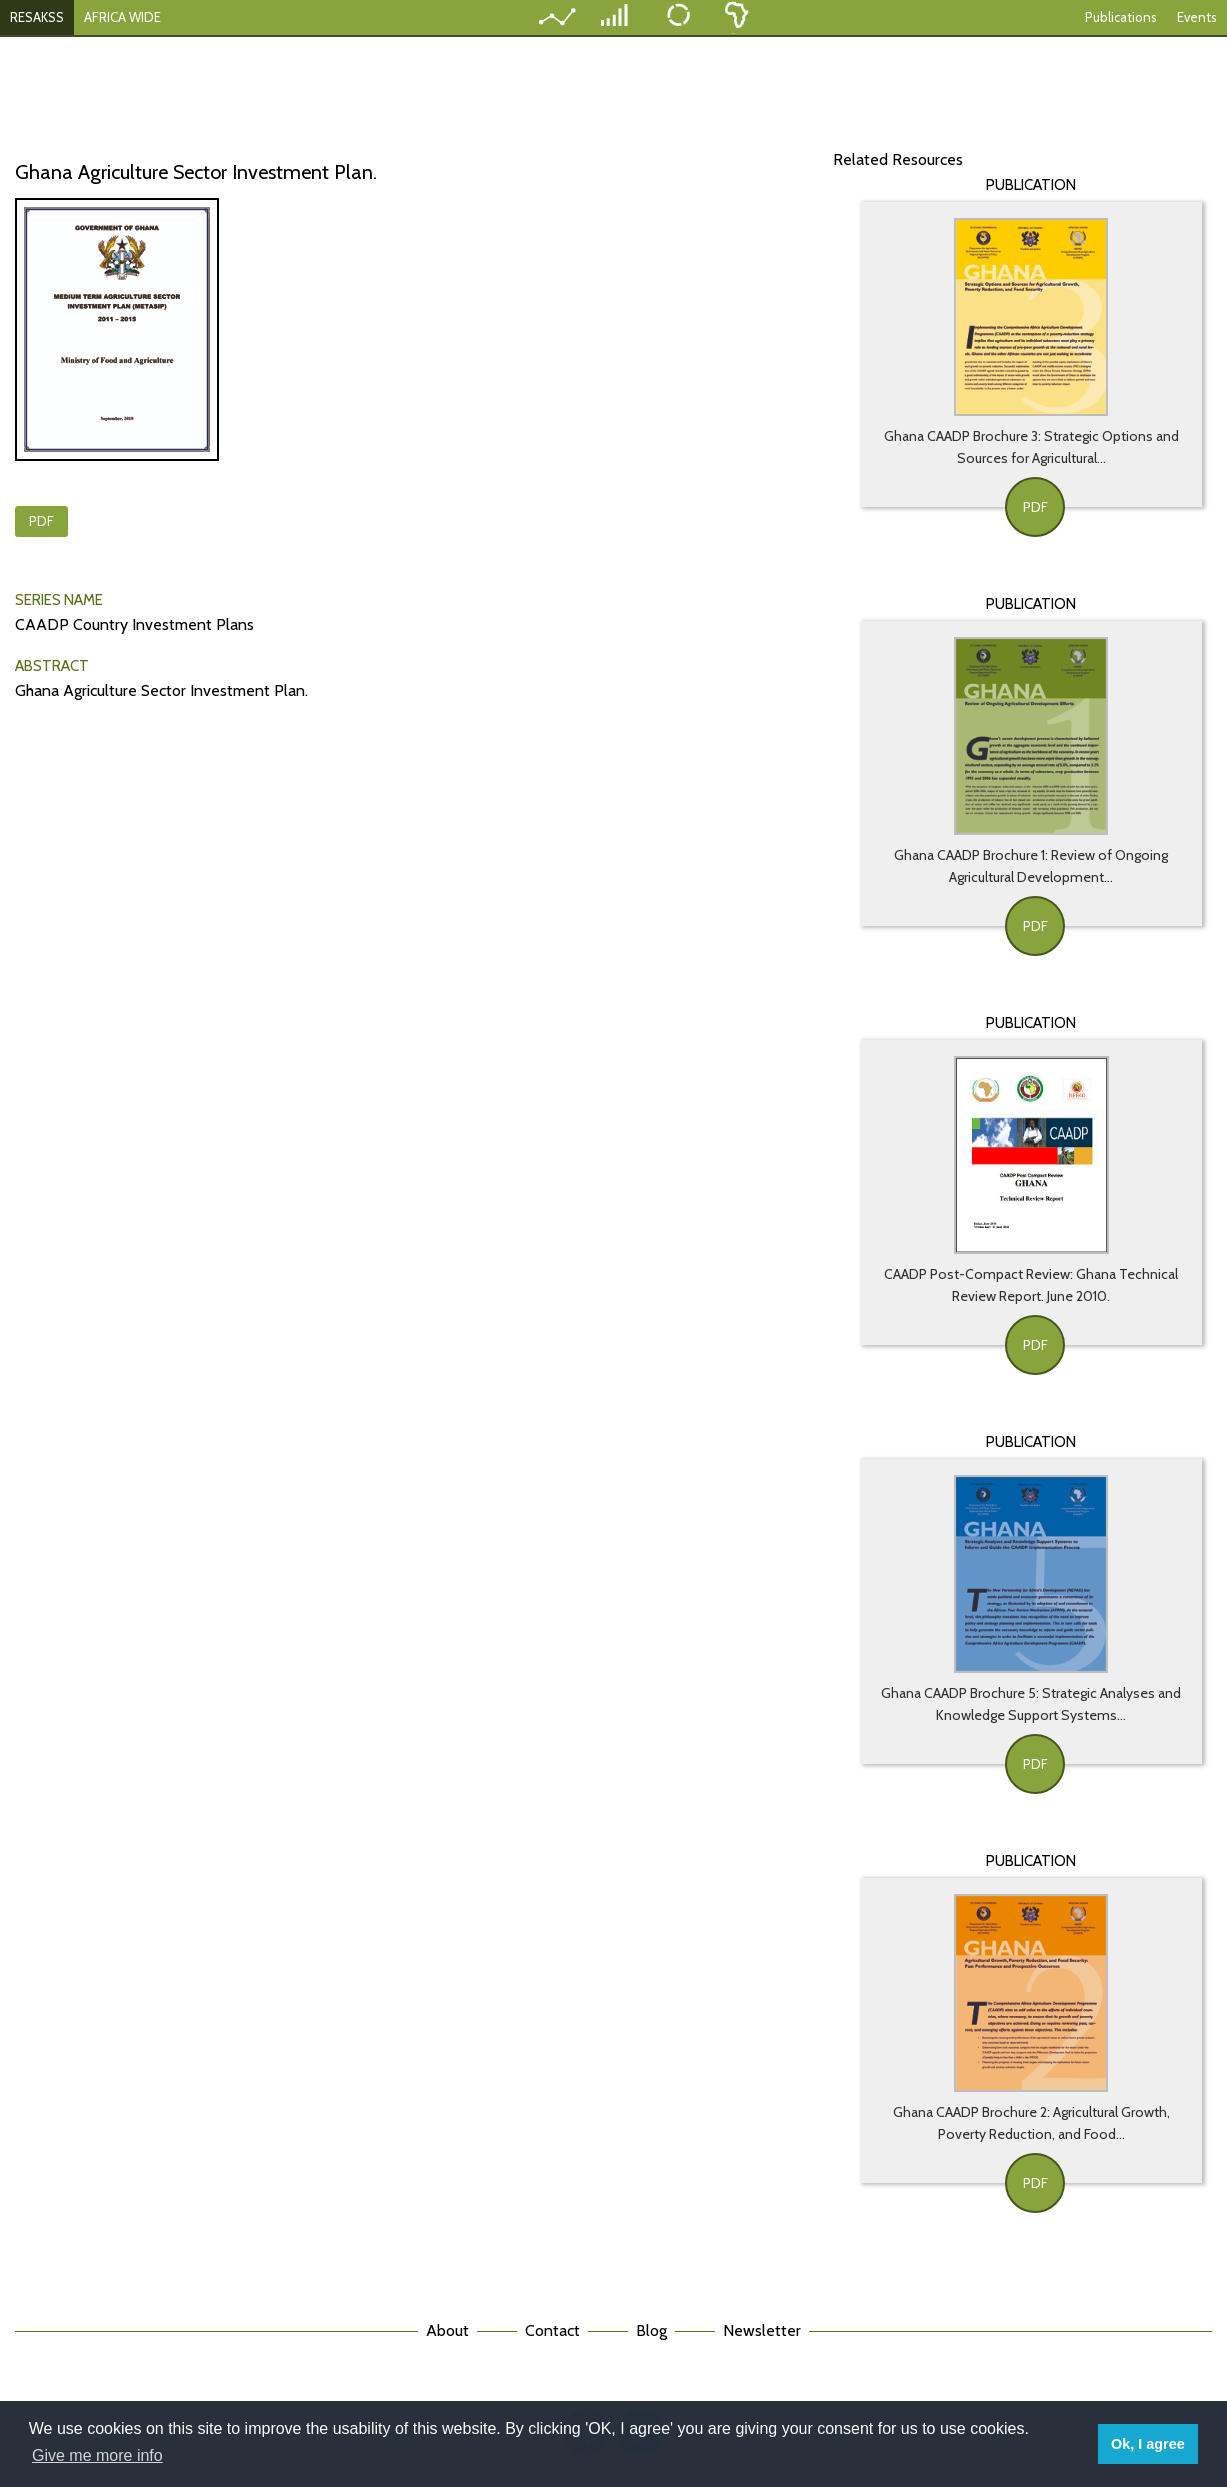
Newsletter (762, 2330)
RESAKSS (37, 17)
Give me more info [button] (97, 2455)
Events (1197, 17)
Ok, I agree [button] (1148, 2444)
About (447, 2330)
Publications (1121, 17)
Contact (552, 2330)
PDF (41, 521)
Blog (651, 2330)
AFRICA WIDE (122, 17)
